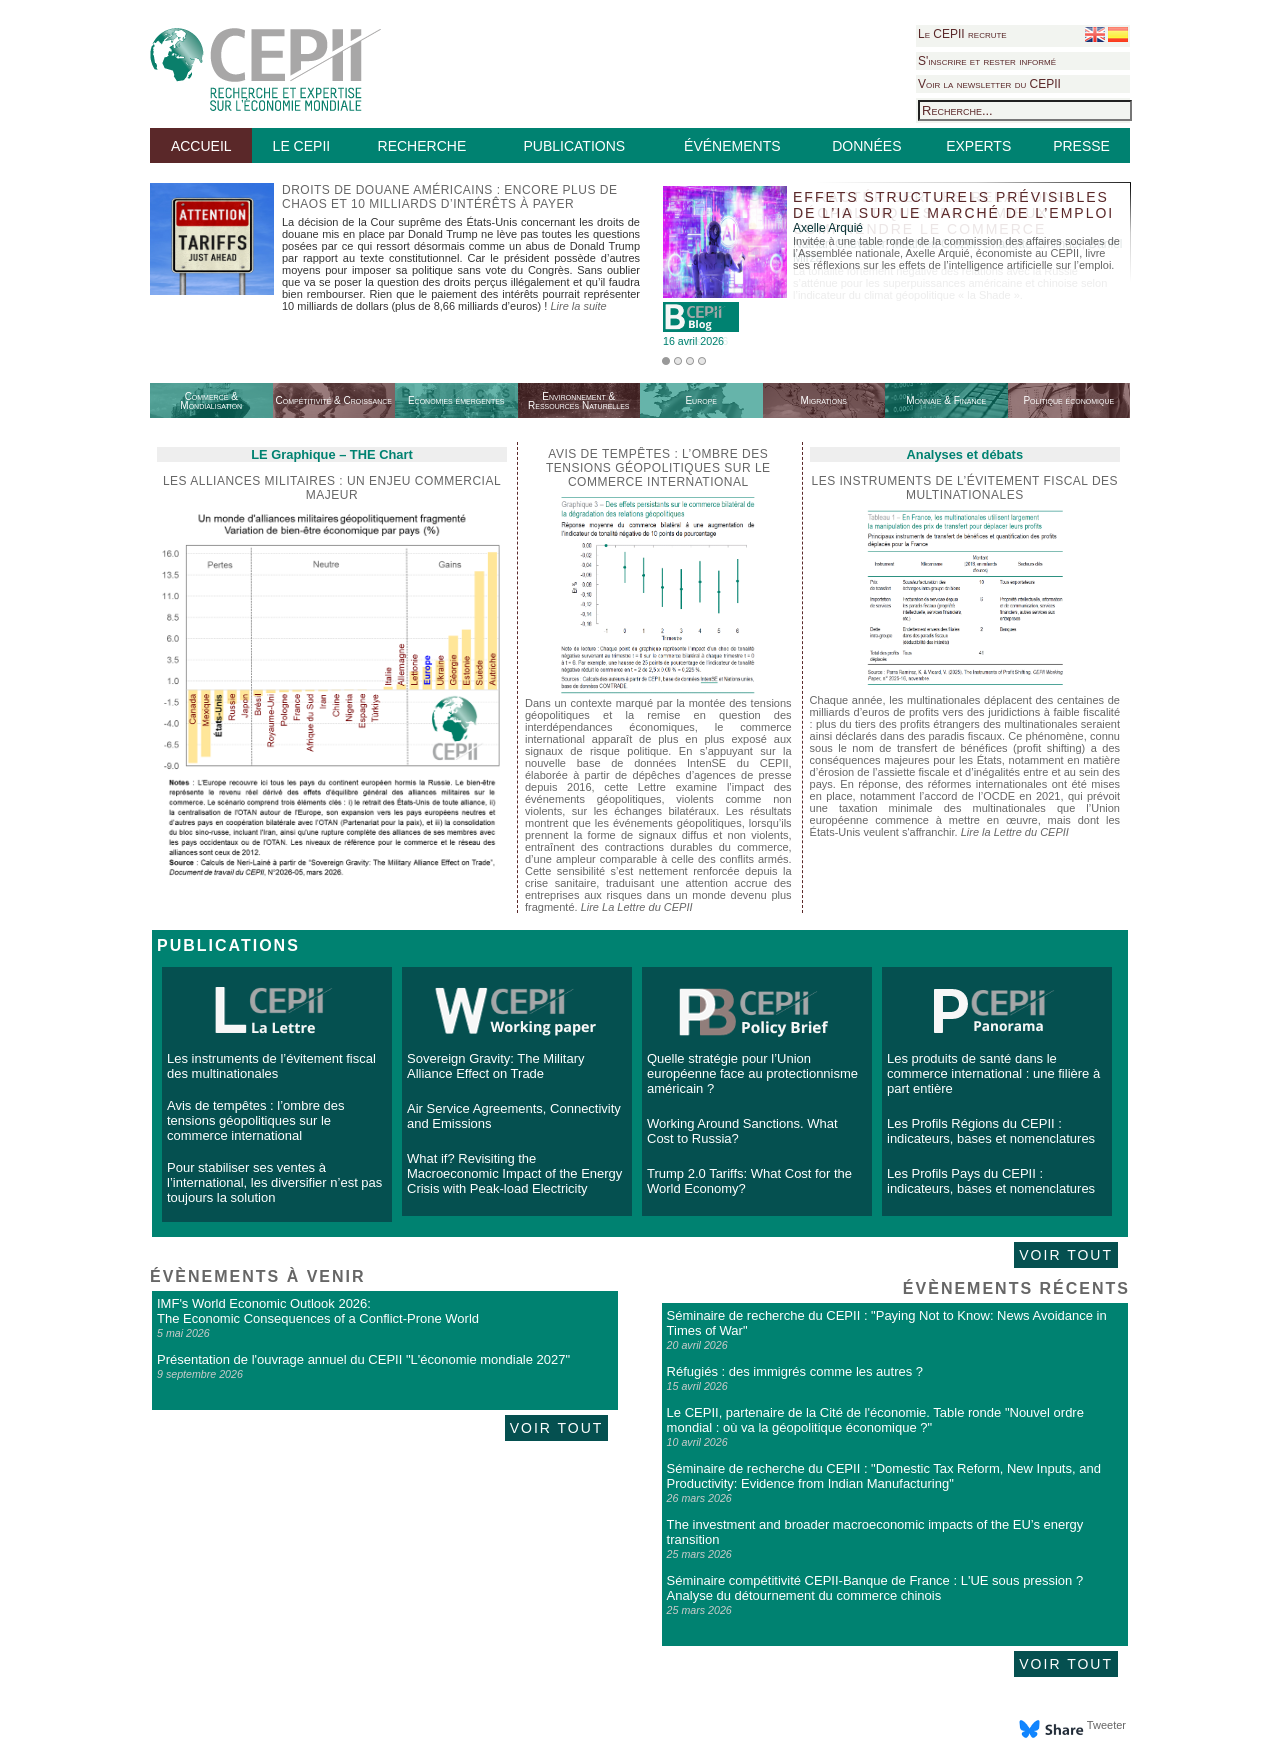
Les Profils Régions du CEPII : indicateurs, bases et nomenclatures (991, 1131)
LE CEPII (302, 146)
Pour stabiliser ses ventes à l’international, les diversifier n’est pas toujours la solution (274, 1182)
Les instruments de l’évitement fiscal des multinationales (965, 488)
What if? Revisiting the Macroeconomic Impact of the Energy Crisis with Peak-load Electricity (514, 1173)
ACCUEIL (201, 146)
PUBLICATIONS (574, 146)
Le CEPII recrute (962, 34)
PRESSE (1081, 146)
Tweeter (1106, 1725)
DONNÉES (866, 146)
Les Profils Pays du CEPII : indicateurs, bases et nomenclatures (991, 1181)
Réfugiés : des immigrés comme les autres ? (795, 1371)
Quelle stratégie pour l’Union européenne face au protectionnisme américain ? (752, 1073)
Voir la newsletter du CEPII (989, 84)
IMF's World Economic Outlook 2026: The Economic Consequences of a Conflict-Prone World (318, 1311)
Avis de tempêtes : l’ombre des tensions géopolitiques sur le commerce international (256, 1120)
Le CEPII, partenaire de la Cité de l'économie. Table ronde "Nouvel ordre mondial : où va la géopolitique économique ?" (875, 1420)
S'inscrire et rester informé (987, 61)
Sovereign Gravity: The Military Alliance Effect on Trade (496, 1066)
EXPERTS (978, 146)
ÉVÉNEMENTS (732, 146)
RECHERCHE (422, 146)
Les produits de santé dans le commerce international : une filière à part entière (993, 1073)
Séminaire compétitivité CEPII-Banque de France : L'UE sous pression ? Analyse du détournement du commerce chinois (875, 1588)
